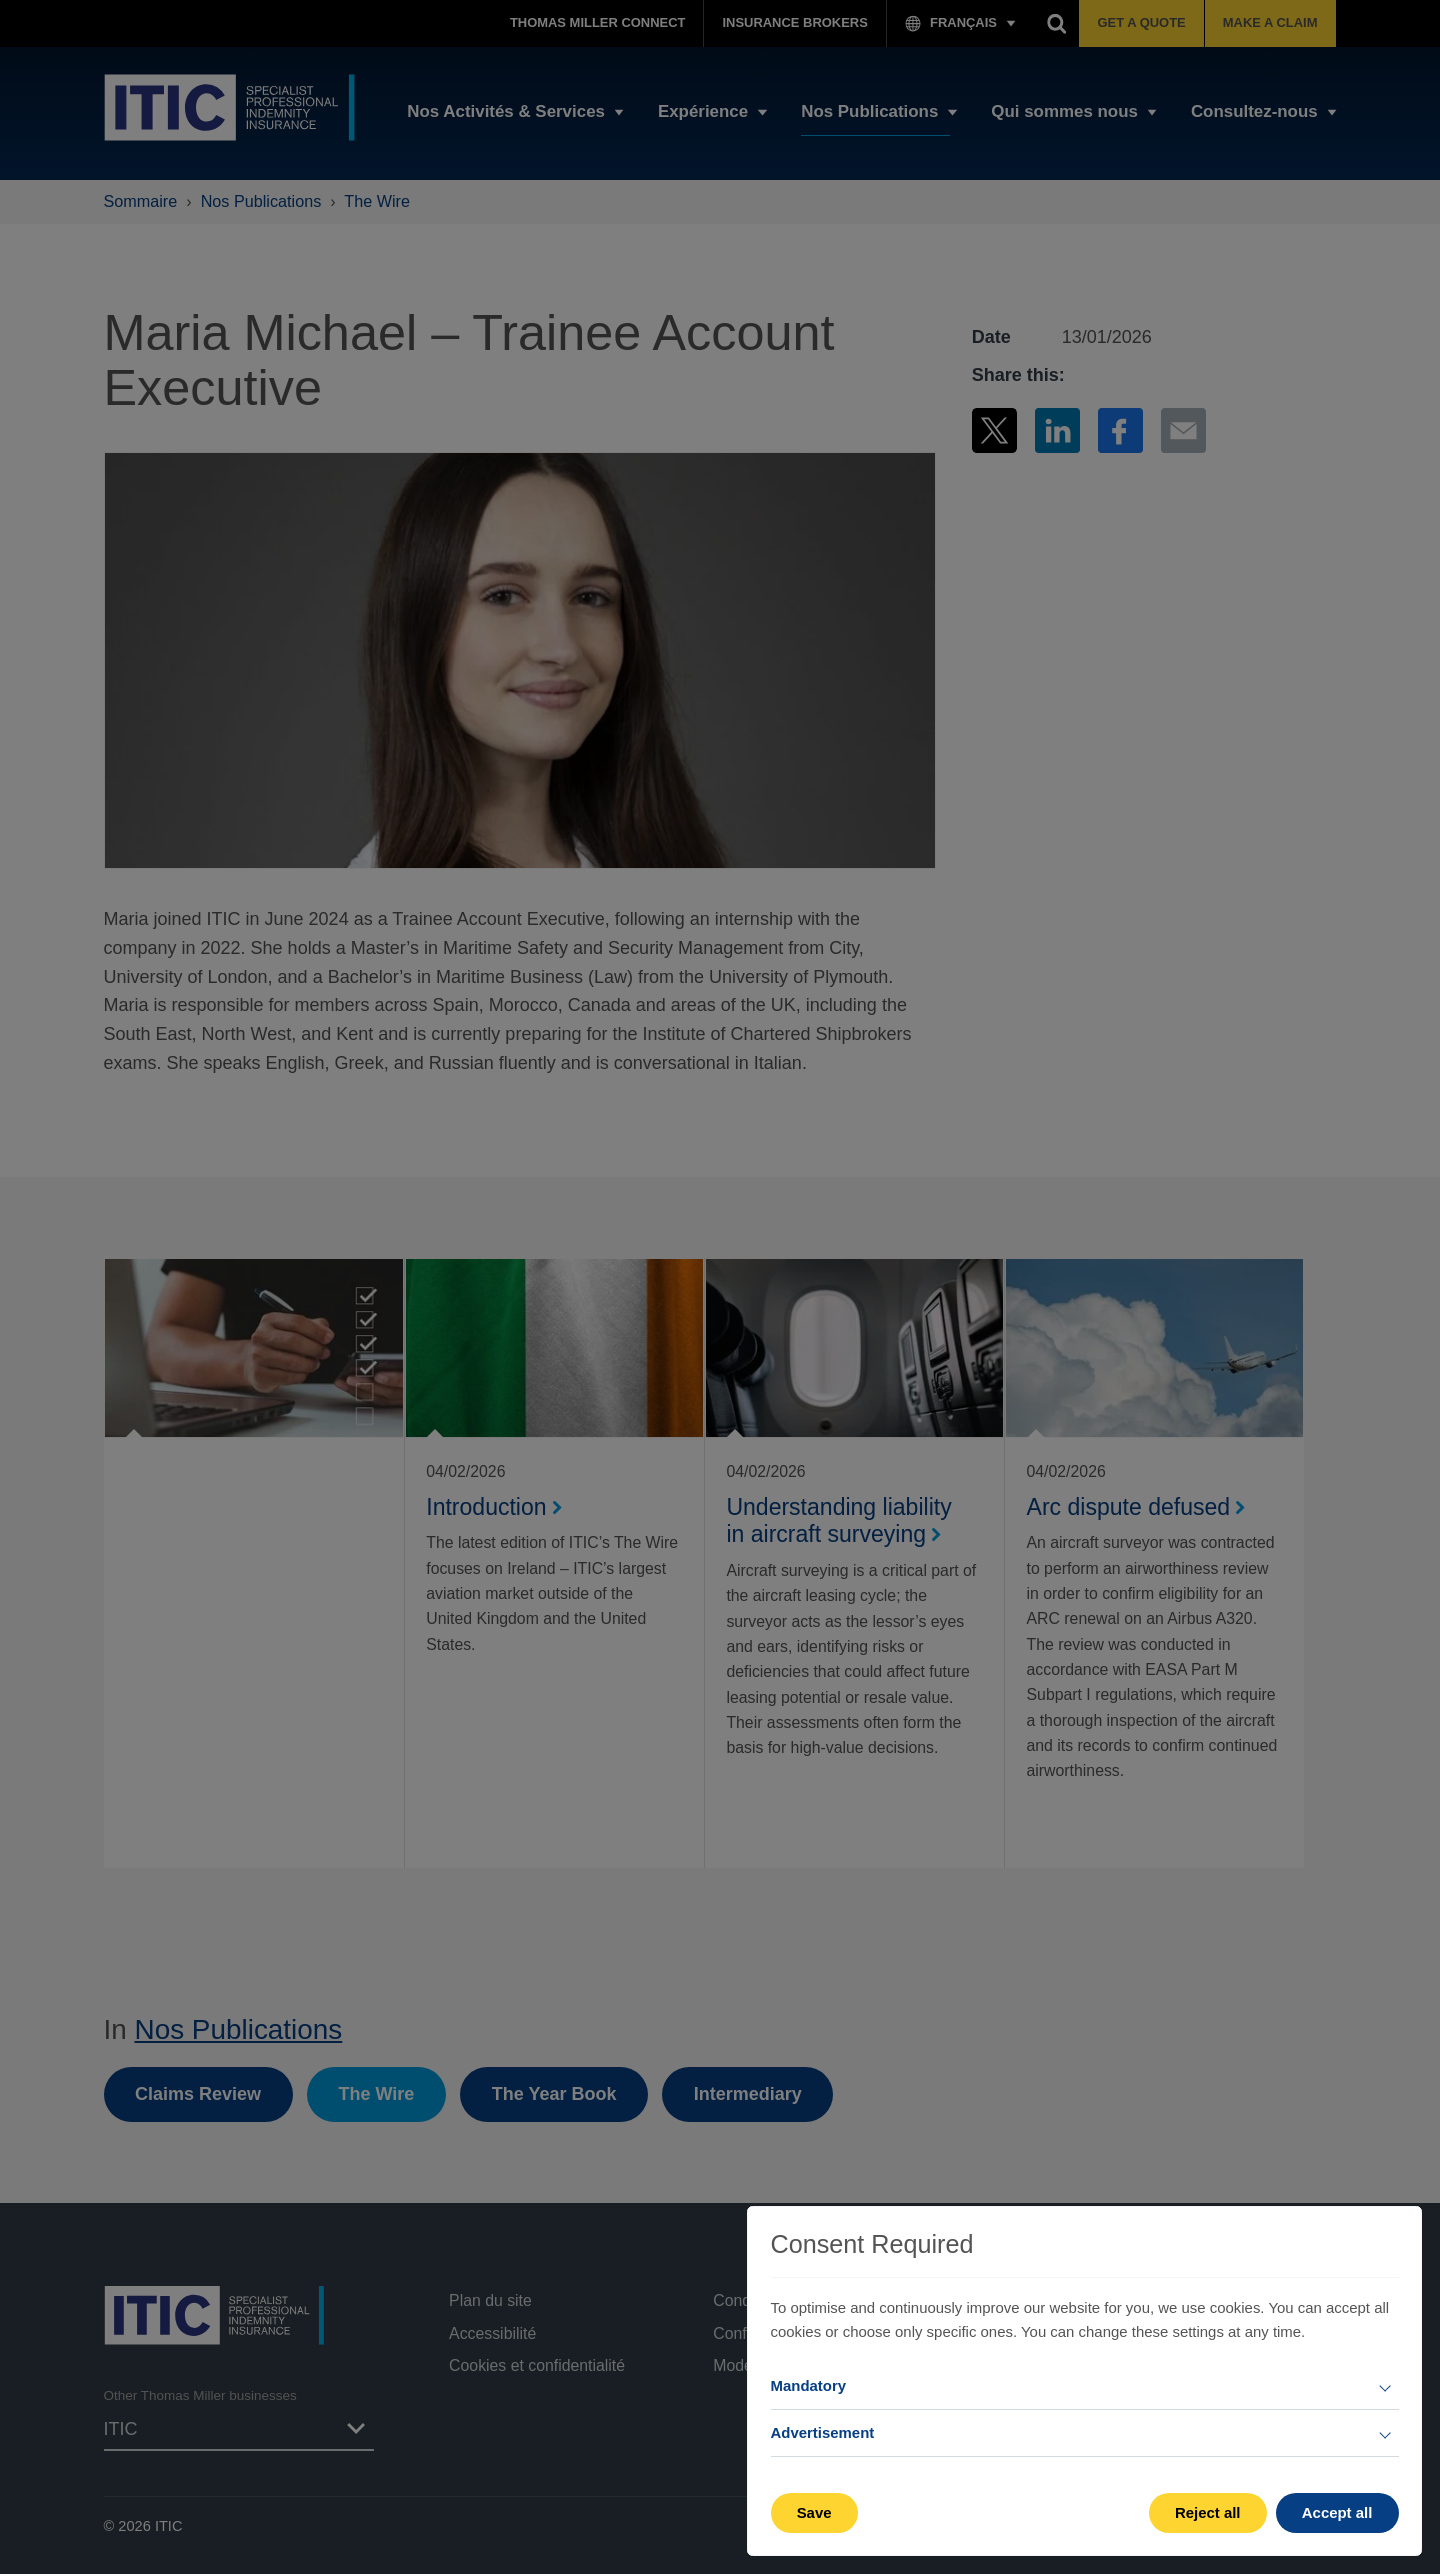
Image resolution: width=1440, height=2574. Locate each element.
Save (814, 2512)
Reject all (1208, 2512)
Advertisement (823, 2432)
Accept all (1337, 2512)
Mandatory (809, 2385)
